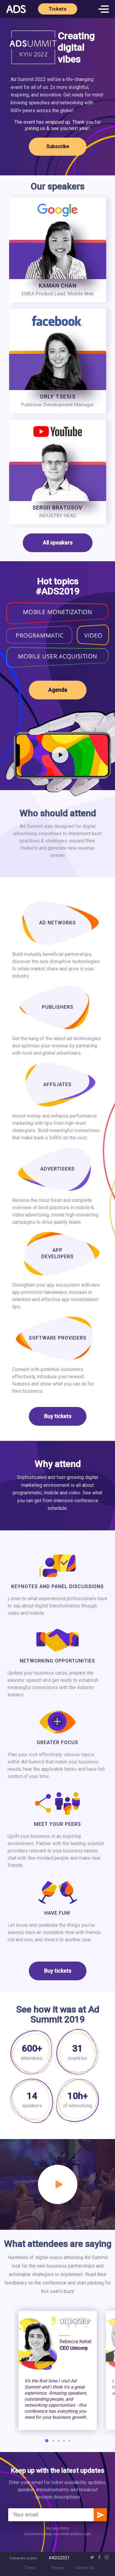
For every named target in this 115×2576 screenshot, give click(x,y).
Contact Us (84, 2568)
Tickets (57, 9)
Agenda (57, 690)
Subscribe (57, 146)
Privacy (57, 2568)
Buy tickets (57, 1416)
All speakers (58, 542)
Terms (30, 2568)
